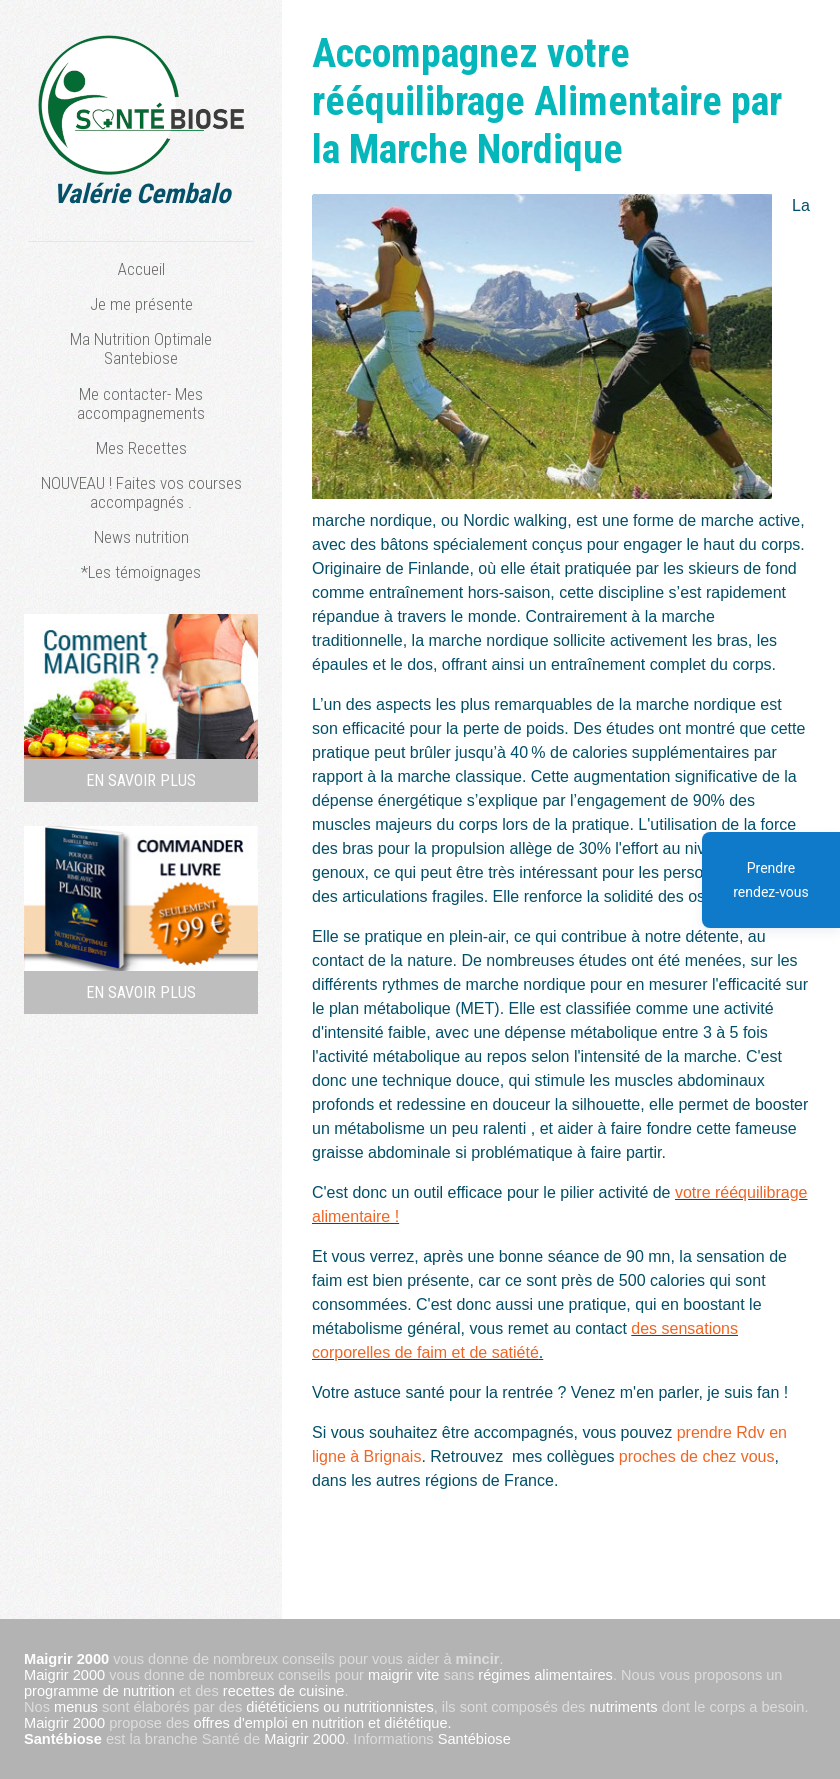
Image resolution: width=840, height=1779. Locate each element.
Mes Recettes (141, 448)
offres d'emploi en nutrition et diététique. (323, 1723)
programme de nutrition (99, 1691)
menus (76, 1707)
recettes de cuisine (284, 1691)
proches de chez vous (697, 1456)
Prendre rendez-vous (771, 880)
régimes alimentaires (545, 1675)
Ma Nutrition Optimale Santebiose (141, 348)
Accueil (141, 269)
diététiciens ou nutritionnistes (339, 1707)
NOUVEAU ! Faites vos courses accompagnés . (141, 492)
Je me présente (141, 304)
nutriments (623, 1707)
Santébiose (63, 1739)
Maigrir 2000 (64, 1675)
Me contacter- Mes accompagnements (141, 403)
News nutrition (141, 537)
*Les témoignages (141, 572)
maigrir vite (403, 1675)
